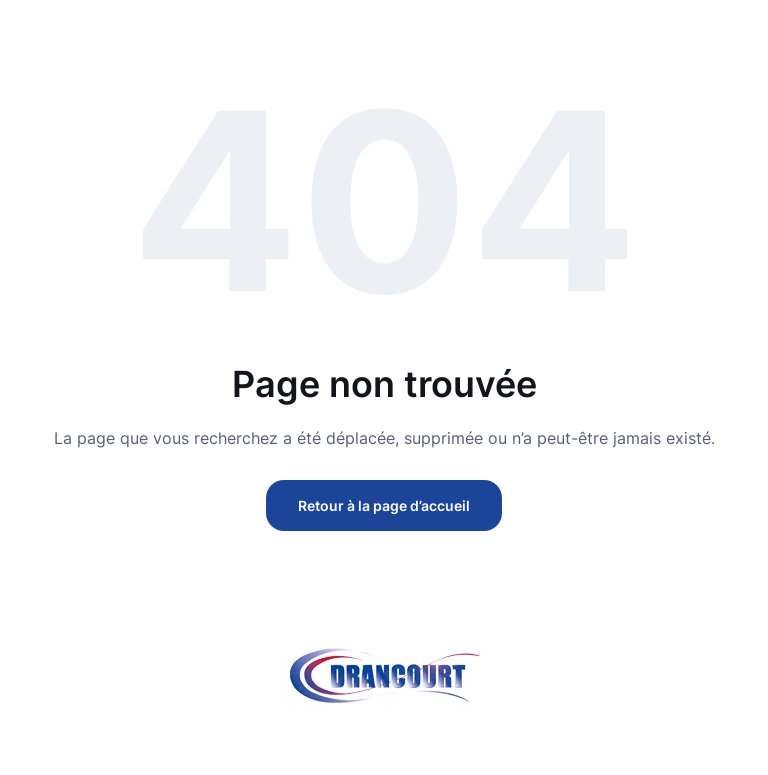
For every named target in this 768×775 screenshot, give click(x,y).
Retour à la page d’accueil (384, 505)
